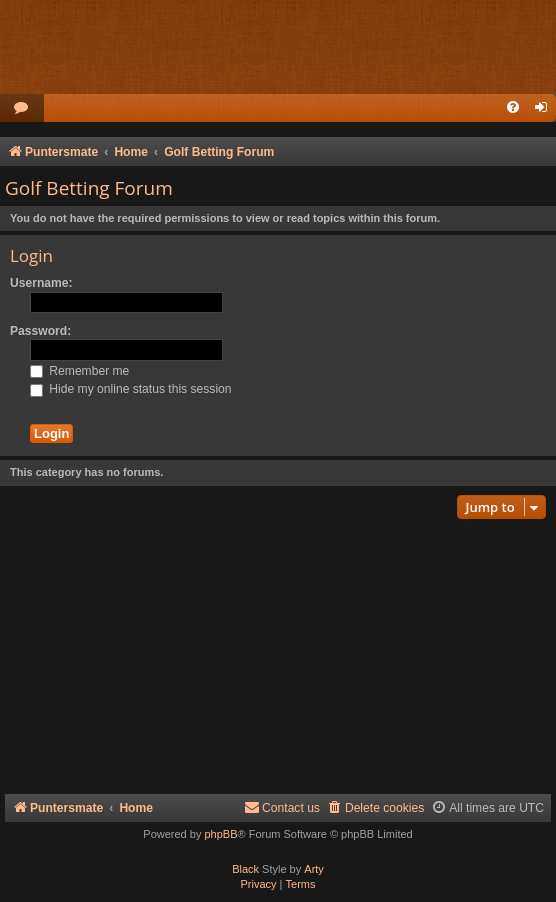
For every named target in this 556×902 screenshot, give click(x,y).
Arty (314, 869)
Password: (40, 331)
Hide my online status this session (131, 389)
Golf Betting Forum (89, 188)
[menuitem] (22, 108)
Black (245, 869)
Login (31, 255)
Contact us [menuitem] (282, 807)
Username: (41, 283)
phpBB (220, 834)
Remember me (79, 371)
